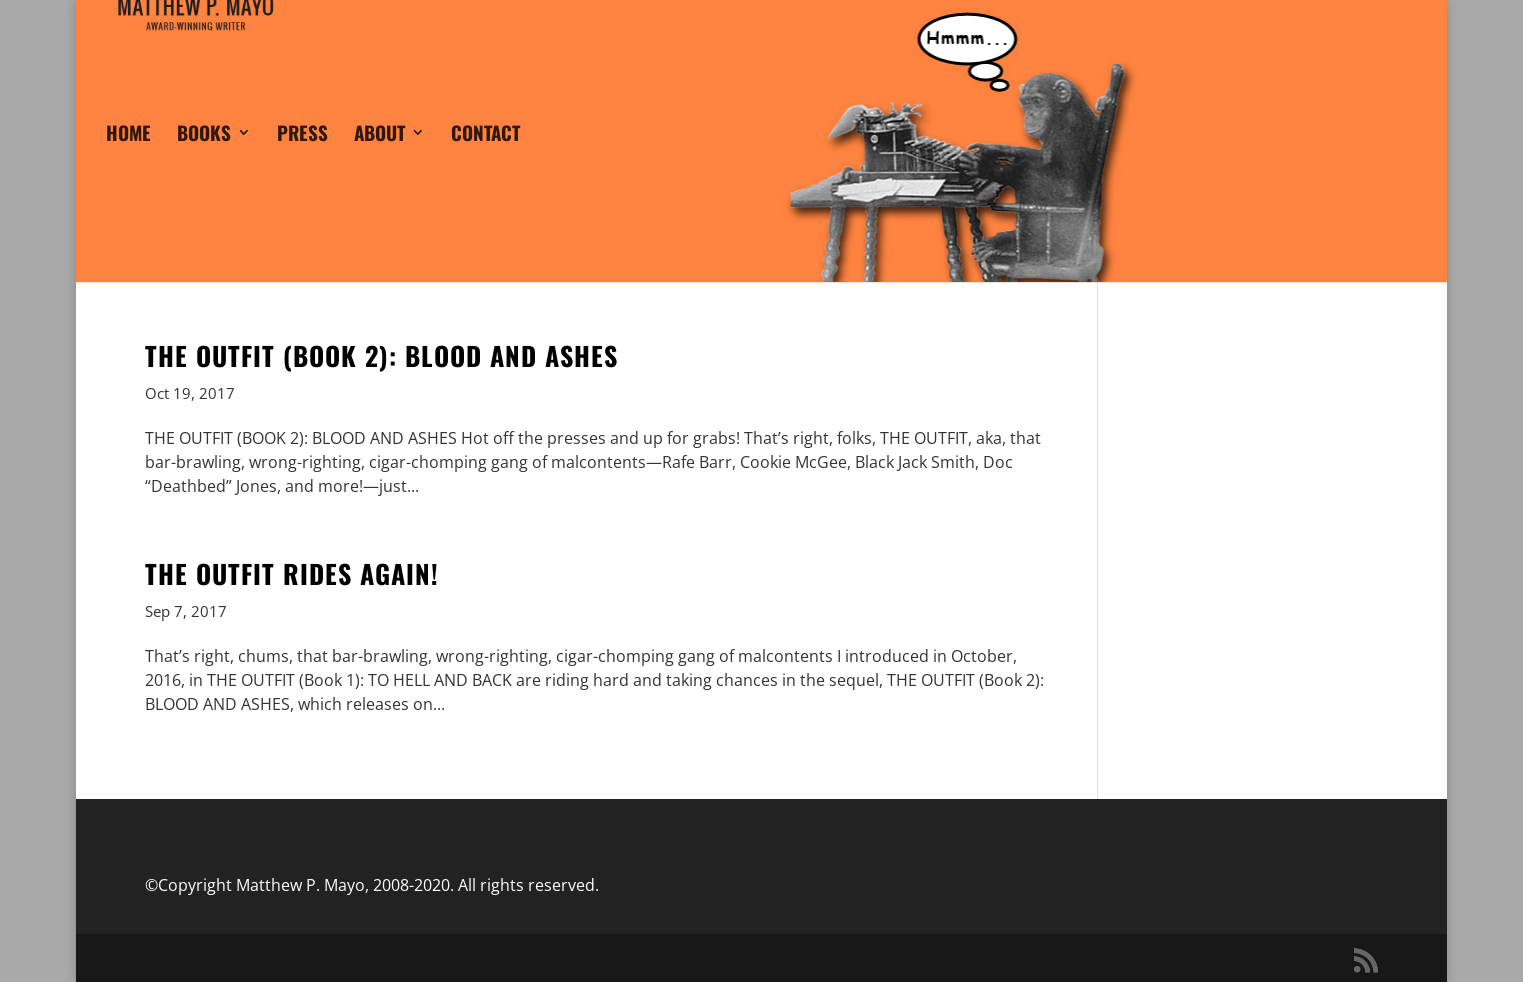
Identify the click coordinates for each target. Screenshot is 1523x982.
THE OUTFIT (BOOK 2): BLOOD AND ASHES (381, 355)
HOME (128, 160)
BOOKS (204, 160)
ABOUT (379, 160)
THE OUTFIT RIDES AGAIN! (292, 573)
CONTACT (485, 160)
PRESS (302, 160)
